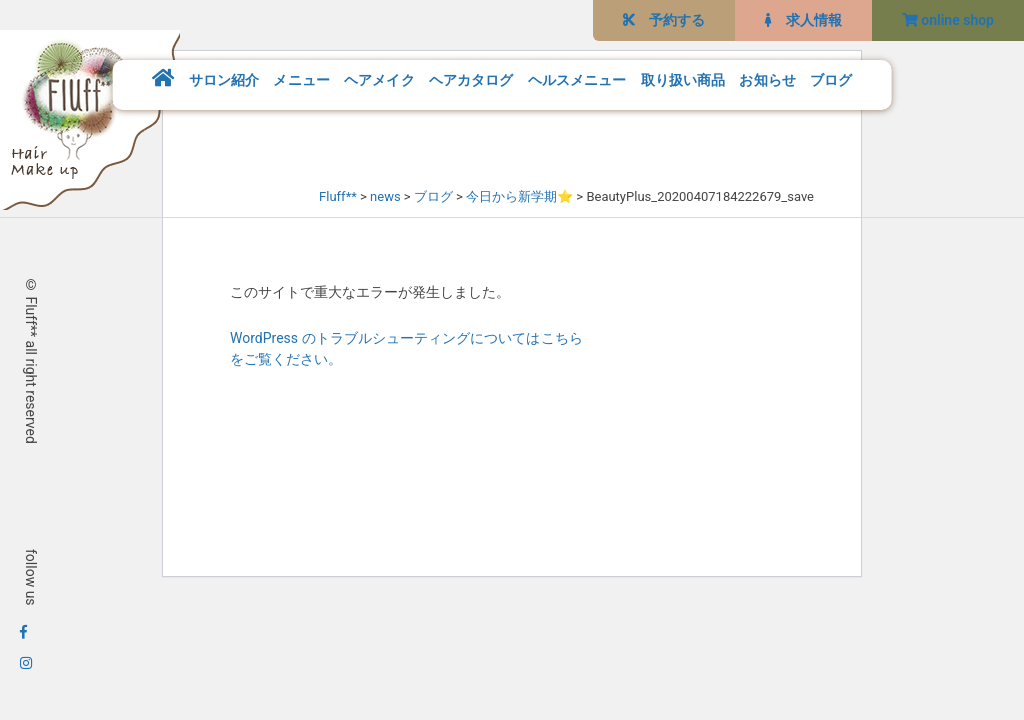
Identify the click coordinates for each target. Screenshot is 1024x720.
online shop (948, 20)
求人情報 (803, 20)
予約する (664, 20)
